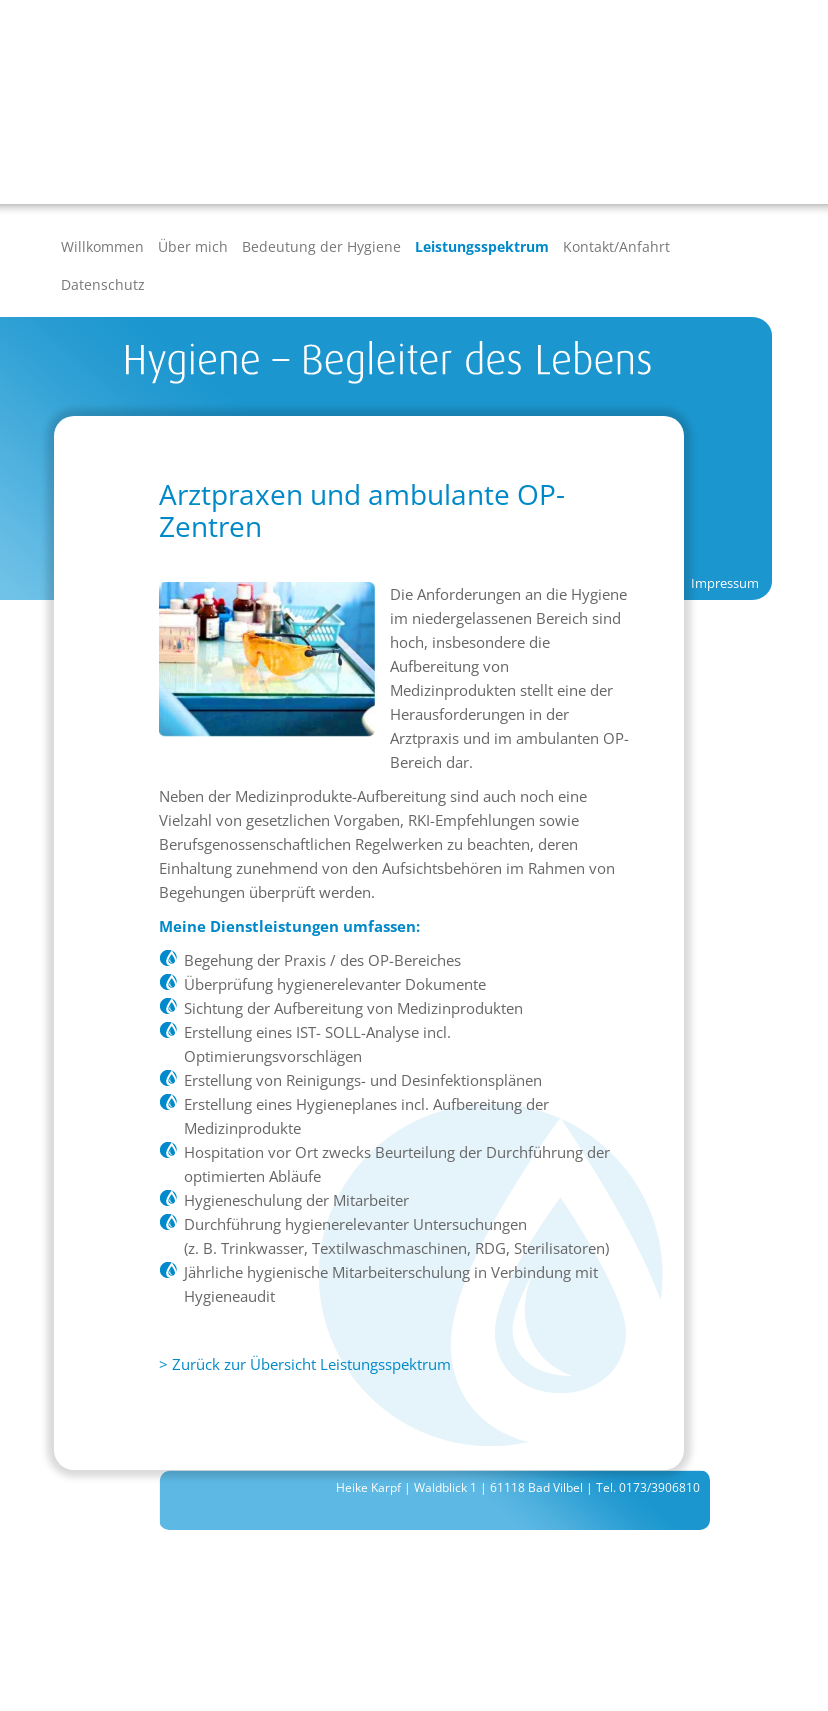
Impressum (725, 583)
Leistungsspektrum (482, 246)
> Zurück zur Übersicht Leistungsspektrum (305, 1364)
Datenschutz (103, 284)
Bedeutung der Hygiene (321, 246)
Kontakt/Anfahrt (616, 246)
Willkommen (102, 246)
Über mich (193, 246)
